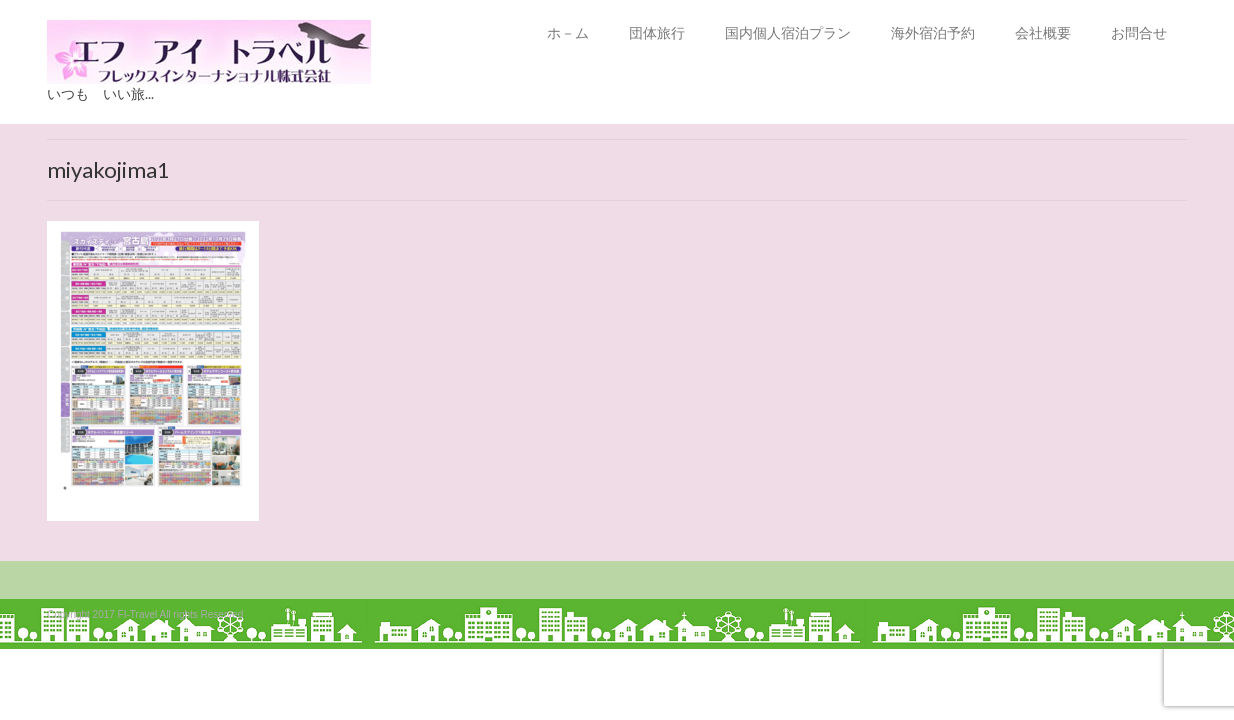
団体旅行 (657, 32)
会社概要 (1043, 32)
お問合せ (1139, 32)
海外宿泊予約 (933, 32)
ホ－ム (568, 32)
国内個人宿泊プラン (788, 32)
